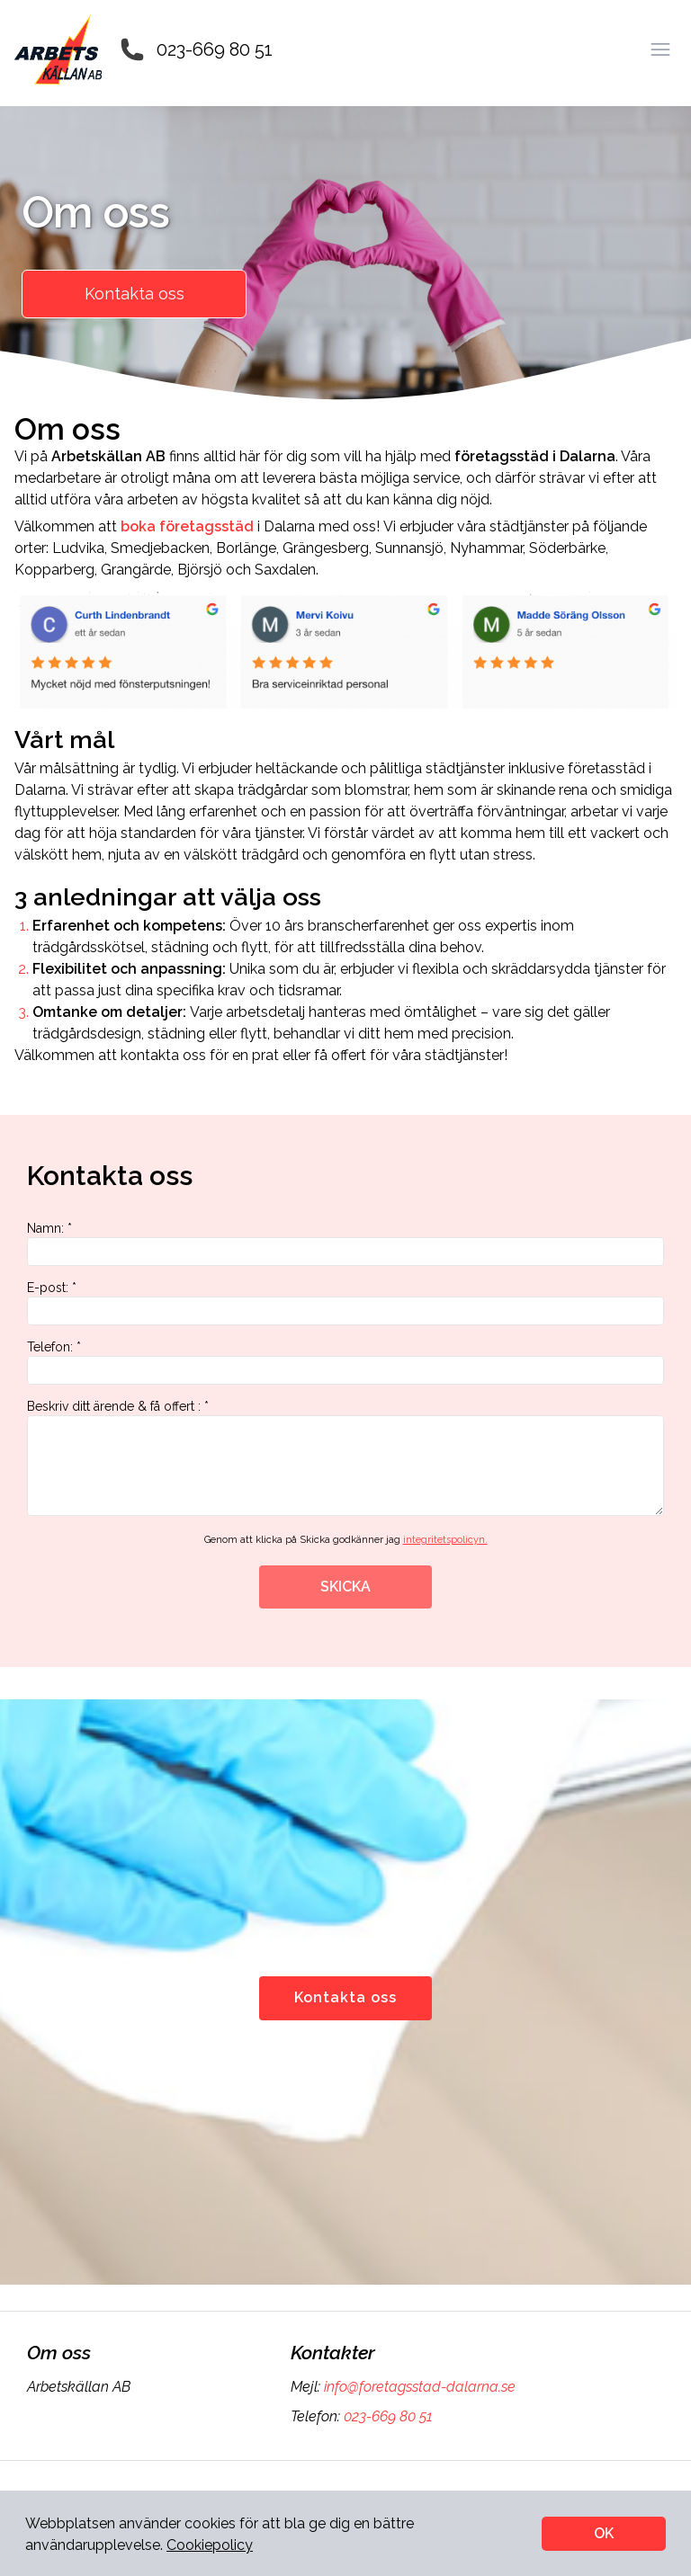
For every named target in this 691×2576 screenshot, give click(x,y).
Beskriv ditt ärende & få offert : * (345, 1457)
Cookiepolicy (209, 2545)
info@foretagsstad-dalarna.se (418, 2386)
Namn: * (345, 1243)
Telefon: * (345, 1362)
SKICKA (345, 1586)
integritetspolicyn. (445, 1540)
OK (604, 2533)
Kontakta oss (134, 293)
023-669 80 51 (215, 49)
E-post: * (345, 1302)
